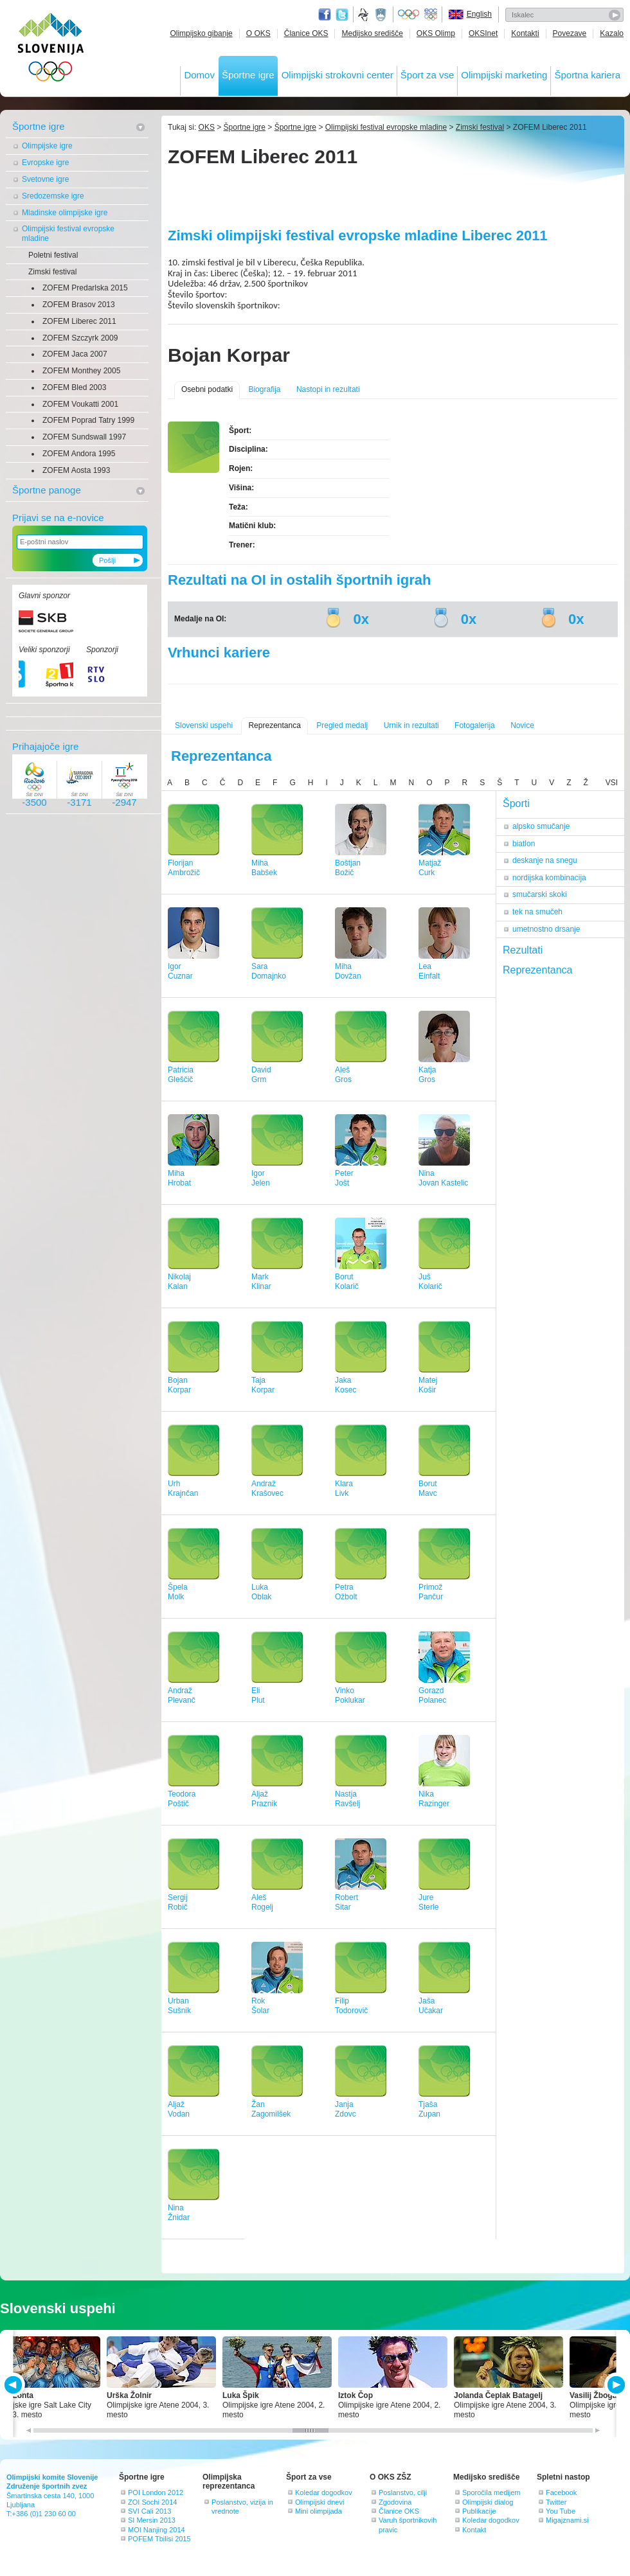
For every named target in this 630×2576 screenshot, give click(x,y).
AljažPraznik (264, 1799)
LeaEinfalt (429, 971)
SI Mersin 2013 (152, 2520)
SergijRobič (178, 1902)
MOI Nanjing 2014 (156, 2530)
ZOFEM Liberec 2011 (79, 321)
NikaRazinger (434, 1799)
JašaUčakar (431, 2005)
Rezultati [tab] (523, 950)
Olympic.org (409, 14)
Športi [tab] (516, 803)
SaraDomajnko (268, 971)
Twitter (342, 14)
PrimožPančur (431, 1592)
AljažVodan (179, 2109)
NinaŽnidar (179, 2212)
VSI (612, 782)
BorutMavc (428, 1488)
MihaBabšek (264, 867)
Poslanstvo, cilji (403, 2492)
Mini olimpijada (318, 2511)
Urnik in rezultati (411, 725)
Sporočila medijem (491, 2492)
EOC (430, 14)
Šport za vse (427, 74)
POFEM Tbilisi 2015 (159, 2539)
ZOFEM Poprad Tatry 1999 (88, 420)
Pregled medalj (342, 725)
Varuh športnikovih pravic (408, 2524)
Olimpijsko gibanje (201, 33)
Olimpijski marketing (504, 74)
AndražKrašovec (267, 1488)
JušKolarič (430, 1281)
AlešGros (343, 1074)
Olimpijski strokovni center (337, 74)
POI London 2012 (155, 2492)
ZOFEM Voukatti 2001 (80, 404)
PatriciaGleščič (181, 1074)
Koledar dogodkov (323, 2492)
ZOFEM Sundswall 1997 (84, 436)
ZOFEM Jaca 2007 (74, 354)
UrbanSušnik (179, 2005)
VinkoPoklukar (350, 1695)
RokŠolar (260, 2005)
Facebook (561, 2492)
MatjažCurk (430, 867)
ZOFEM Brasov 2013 (78, 304)
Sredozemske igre (53, 195)
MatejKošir (428, 1385)
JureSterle (428, 1902)
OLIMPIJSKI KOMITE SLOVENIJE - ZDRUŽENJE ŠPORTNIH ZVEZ (51, 49)
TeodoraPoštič (181, 1799)
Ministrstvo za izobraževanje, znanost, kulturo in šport (381, 14)
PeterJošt (344, 1178)
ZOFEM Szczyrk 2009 (80, 337)
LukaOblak (261, 1592)
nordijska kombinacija (549, 877)
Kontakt (474, 2530)
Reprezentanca (274, 725)
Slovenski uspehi (204, 725)
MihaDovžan (348, 971)
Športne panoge (46, 489)
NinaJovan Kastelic (443, 1178)
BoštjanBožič (348, 867)
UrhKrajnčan (183, 1488)
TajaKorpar (262, 1385)
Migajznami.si (567, 2520)
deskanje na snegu (544, 860)
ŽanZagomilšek (271, 2109)
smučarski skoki (539, 894)
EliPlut (258, 1695)
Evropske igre (45, 162)
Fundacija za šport (364, 14)
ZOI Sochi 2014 (152, 2502)
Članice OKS (306, 33)
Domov (199, 74)
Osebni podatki (207, 389)
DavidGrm (261, 1074)
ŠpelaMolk (178, 1592)
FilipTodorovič (351, 2005)
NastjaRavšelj (347, 1799)
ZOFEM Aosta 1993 (76, 470)
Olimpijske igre (47, 145)
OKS (207, 127)
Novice (522, 725)
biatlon (523, 843)
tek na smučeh (537, 911)
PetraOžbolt (346, 1592)
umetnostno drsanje (546, 929)
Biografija (264, 389)
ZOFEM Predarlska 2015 (85, 287)
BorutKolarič (347, 1281)
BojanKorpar (179, 1385)
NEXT (615, 2385)
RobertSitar (346, 1902)
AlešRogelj (262, 1902)
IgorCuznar (180, 971)
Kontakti (525, 33)
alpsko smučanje (541, 826)
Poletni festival (53, 255)
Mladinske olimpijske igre (64, 212)
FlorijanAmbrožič (184, 867)
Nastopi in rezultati (328, 389)
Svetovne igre (45, 179)
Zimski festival (52, 271)
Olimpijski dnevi (319, 2502)
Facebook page (324, 14)
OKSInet (483, 33)
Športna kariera (587, 74)
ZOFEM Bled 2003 (74, 387)
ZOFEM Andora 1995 (78, 453)
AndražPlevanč (181, 1695)
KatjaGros (427, 1074)
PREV (15, 2385)
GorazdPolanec (432, 1695)
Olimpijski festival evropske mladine (68, 233)
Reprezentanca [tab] (538, 969)
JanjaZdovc (345, 2109)
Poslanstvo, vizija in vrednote (242, 2506)
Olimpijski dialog (487, 2502)
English (479, 14)
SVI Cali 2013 (149, 2511)
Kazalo (612, 33)
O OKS (258, 33)
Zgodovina (395, 2502)
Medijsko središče (371, 33)
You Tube (560, 2511)
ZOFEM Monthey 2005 (81, 370)
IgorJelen (260, 1178)
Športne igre (248, 74)
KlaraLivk (344, 1488)
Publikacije (479, 2511)
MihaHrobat (179, 1178)
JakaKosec (345, 1385)
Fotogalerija (475, 725)
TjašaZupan (429, 2109)
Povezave (570, 33)
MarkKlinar (261, 1281)
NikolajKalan (179, 1281)
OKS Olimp (436, 33)
